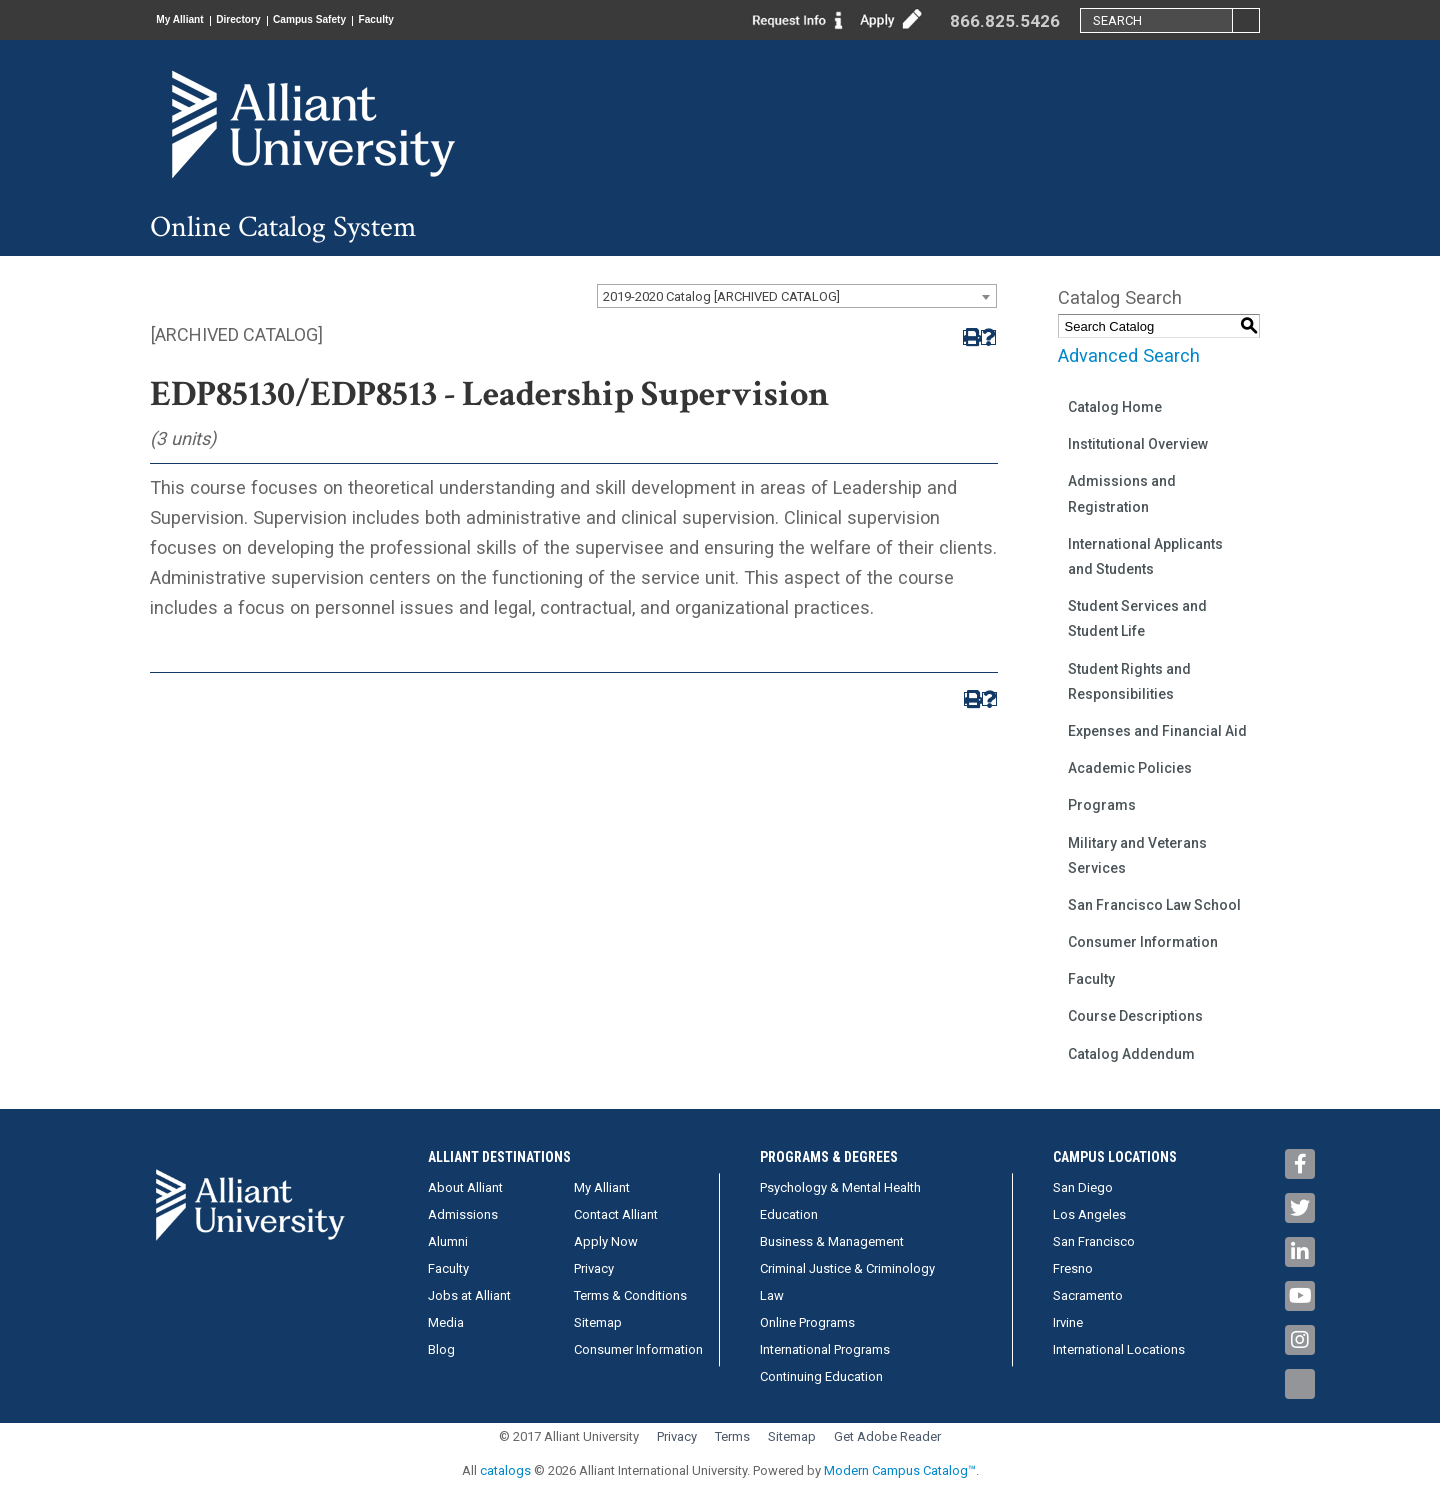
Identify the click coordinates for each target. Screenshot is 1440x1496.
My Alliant (191, 20)
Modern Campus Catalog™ (900, 1470)
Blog (441, 1349)
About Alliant (465, 1187)
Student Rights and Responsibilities (1129, 681)
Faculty (453, 20)
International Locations (1119, 1349)
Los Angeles (1089, 1214)
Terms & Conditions (630, 1295)
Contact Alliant (616, 1214)
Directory (271, 20)
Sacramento (1088, 1295)
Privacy (594, 1268)
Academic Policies (1130, 768)
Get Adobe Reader (887, 1436)
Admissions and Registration (1122, 493)
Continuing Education (821, 1376)
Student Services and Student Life (1137, 618)
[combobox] (797, 296)
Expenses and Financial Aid (1157, 731)
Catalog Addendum (1131, 1054)
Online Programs (807, 1322)
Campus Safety (364, 20)
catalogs (505, 1470)
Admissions (463, 1214)
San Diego (1083, 1187)
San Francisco (1094, 1241)
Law (772, 1295)
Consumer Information (1143, 942)
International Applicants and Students (1145, 556)
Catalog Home (1115, 407)
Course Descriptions (1135, 1016)
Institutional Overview (1138, 444)
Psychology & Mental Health (840, 1187)
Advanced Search (1129, 355)
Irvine (1068, 1322)
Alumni (448, 1241)
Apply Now (606, 1241)
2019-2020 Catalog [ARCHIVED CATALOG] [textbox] (721, 296)
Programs (1102, 805)
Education (789, 1214)
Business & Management (832, 1241)
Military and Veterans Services (1137, 855)
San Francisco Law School (1154, 905)
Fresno (1073, 1268)
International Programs (825, 1349)
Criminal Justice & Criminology (847, 1268)
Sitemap (598, 1322)
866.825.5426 (1005, 21)
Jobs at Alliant (469, 1295)
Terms (732, 1436)
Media (446, 1322)
